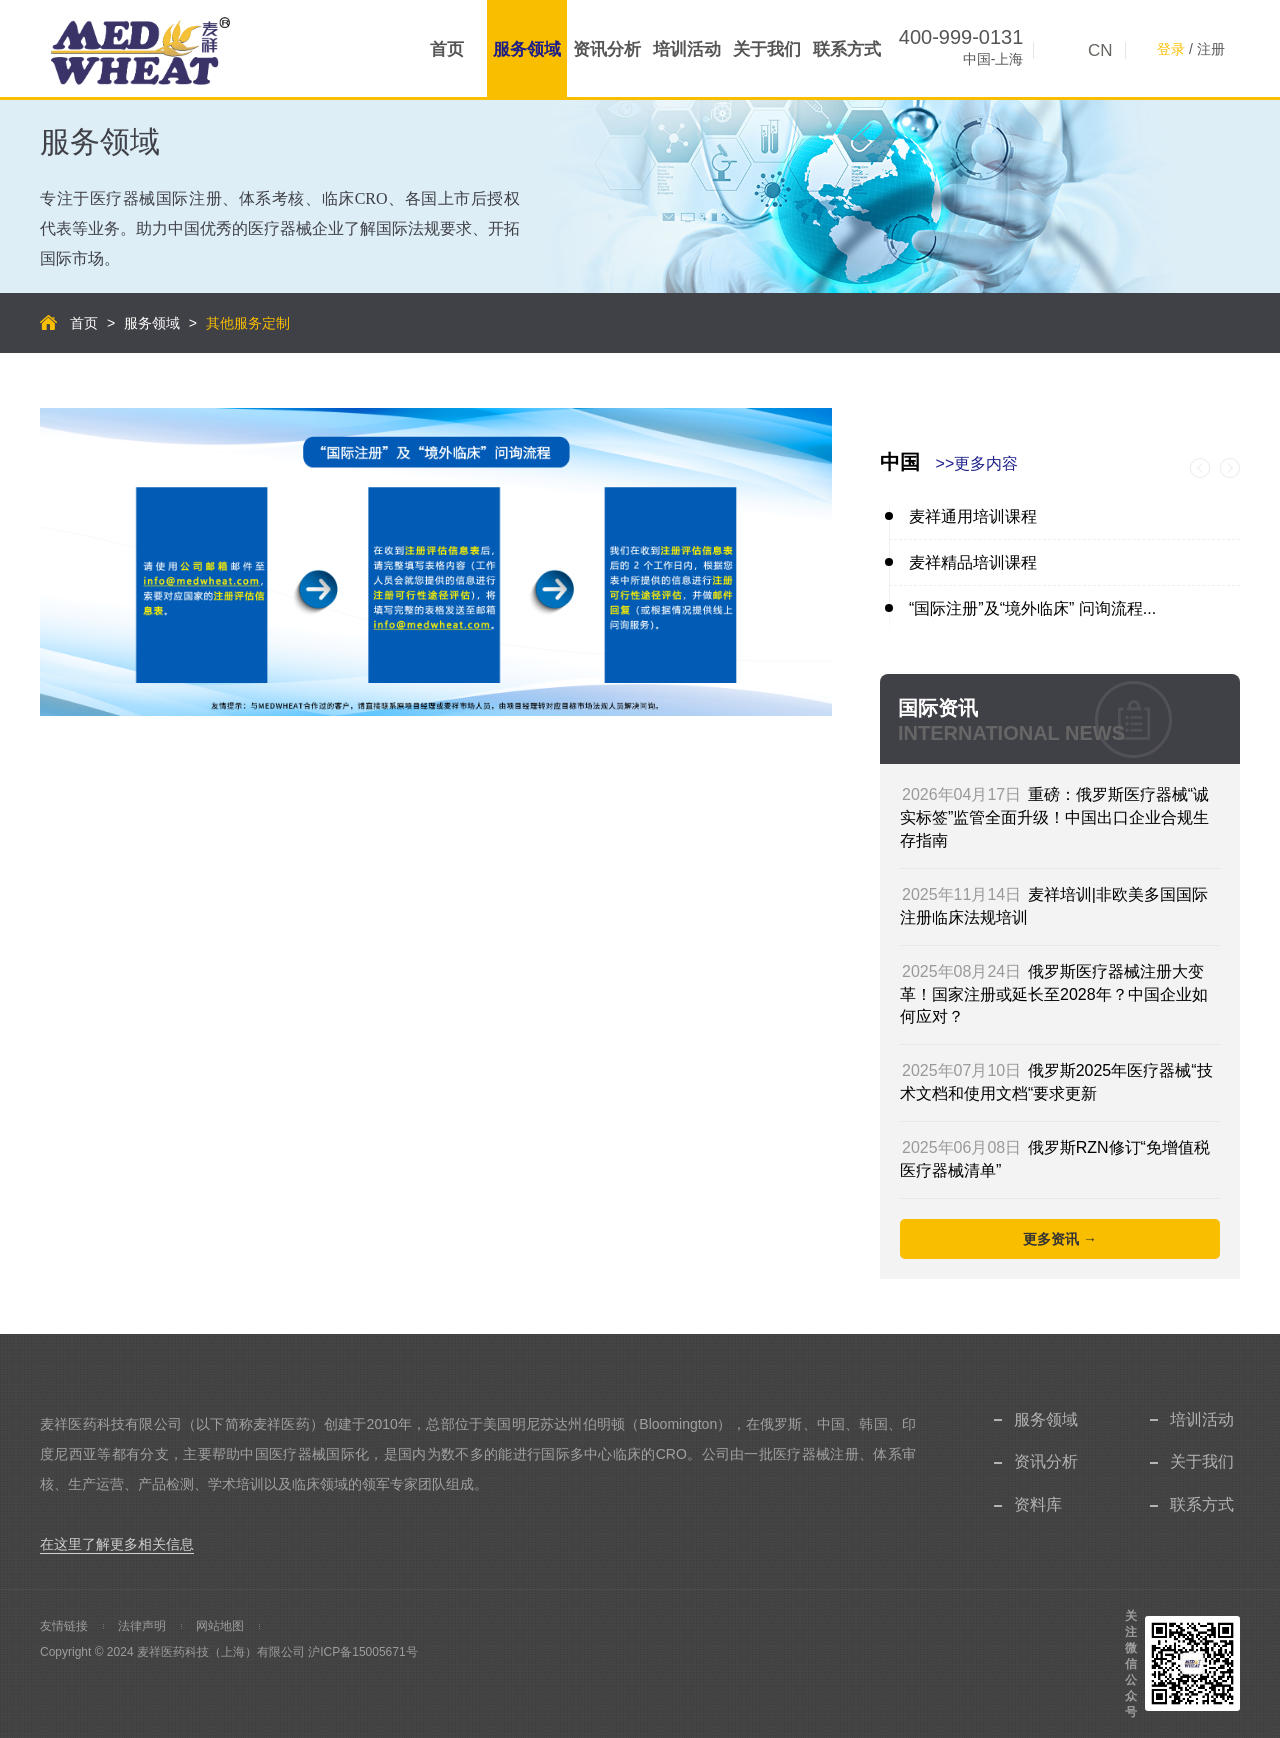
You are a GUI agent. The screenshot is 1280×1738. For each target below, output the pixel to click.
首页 (447, 49)
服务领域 (527, 49)
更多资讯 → (1060, 1239)
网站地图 (220, 1626)
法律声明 (142, 1626)
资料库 (1038, 1504)
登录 (1171, 49)
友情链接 (64, 1626)
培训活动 (687, 49)
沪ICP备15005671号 (362, 1652)
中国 (949, 462)
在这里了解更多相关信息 (117, 1544)
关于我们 (767, 49)
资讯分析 (607, 49)
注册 (1211, 49)
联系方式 (847, 49)
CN (1100, 50)
